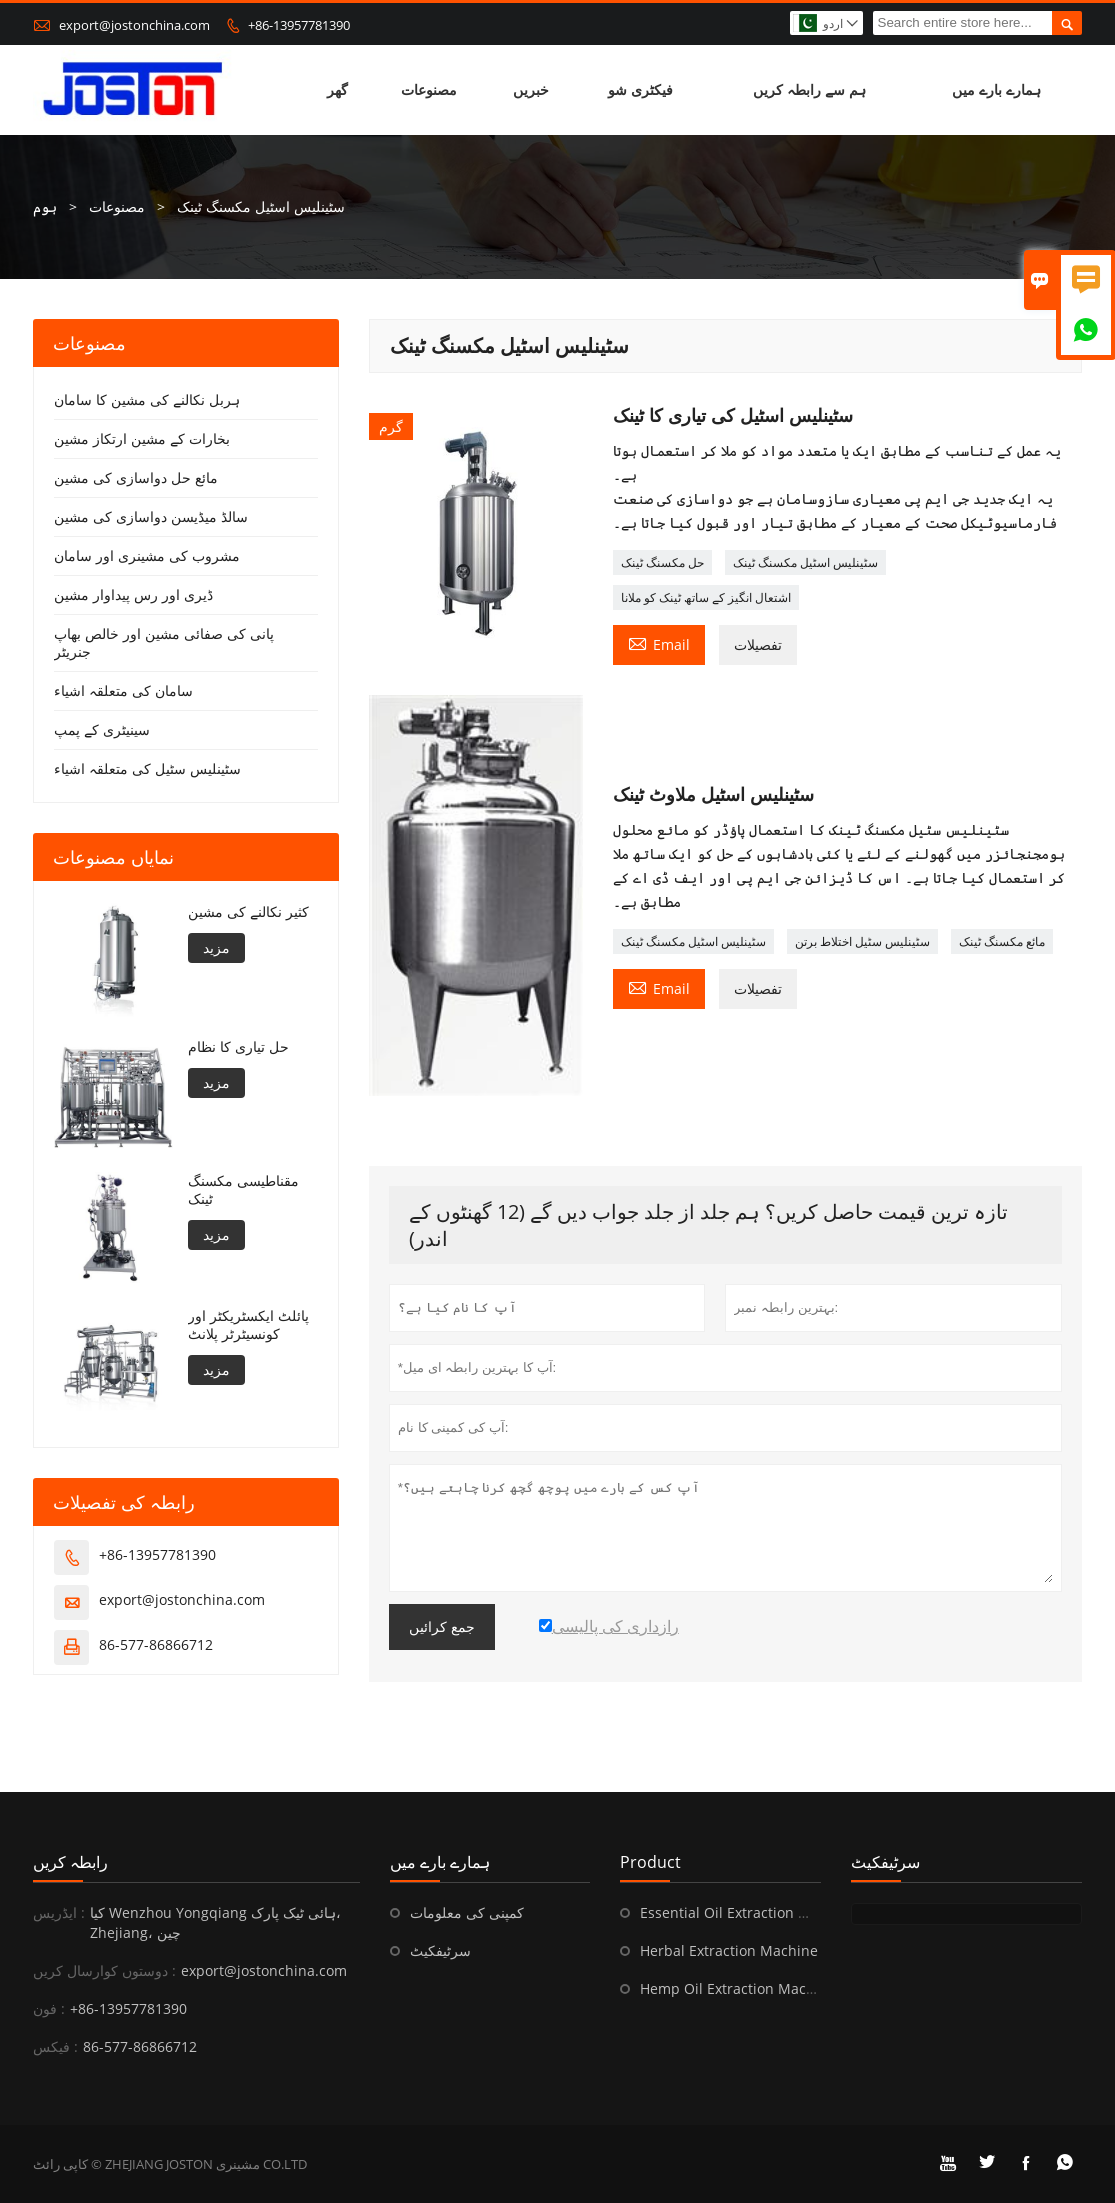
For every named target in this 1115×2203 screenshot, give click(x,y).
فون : (49, 2008)
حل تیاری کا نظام (238, 1047)
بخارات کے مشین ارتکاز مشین (142, 438)
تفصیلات (758, 644)
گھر (337, 89)
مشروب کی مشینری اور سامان (147, 555)
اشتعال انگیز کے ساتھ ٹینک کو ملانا (706, 597)
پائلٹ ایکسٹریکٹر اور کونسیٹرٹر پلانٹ (248, 1325)
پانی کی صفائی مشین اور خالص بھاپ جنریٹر (164, 642)
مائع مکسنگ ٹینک (1002, 941)
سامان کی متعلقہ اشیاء (123, 690)
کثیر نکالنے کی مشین (248, 912)
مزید (216, 947)
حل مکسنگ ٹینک (662, 562)
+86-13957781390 (299, 25)
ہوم (45, 206)
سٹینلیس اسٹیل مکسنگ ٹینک (805, 562)
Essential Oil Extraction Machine (748, 1912)
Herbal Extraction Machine (729, 1950)
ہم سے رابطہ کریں (809, 89)
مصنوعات (429, 89)
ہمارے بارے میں (996, 89)
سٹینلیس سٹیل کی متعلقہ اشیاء (147, 768)
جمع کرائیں (442, 1627)
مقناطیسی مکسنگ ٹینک (243, 1190)
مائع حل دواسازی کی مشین (136, 477)
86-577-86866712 (156, 1644)
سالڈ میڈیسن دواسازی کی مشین (151, 516)
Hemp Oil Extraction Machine (738, 1988)
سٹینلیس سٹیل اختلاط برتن (862, 941)
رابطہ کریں (70, 1862)
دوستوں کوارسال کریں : (104, 1970)
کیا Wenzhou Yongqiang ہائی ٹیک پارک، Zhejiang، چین (215, 1922)
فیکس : (55, 2046)
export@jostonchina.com (134, 25)
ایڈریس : (59, 1912)
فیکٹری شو (640, 89)
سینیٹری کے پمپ (102, 729)
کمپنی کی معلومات (467, 1912)
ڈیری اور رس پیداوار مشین (133, 594)
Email (659, 643)
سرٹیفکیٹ (440, 1950)
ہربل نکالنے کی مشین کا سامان (147, 399)
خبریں (531, 89)
